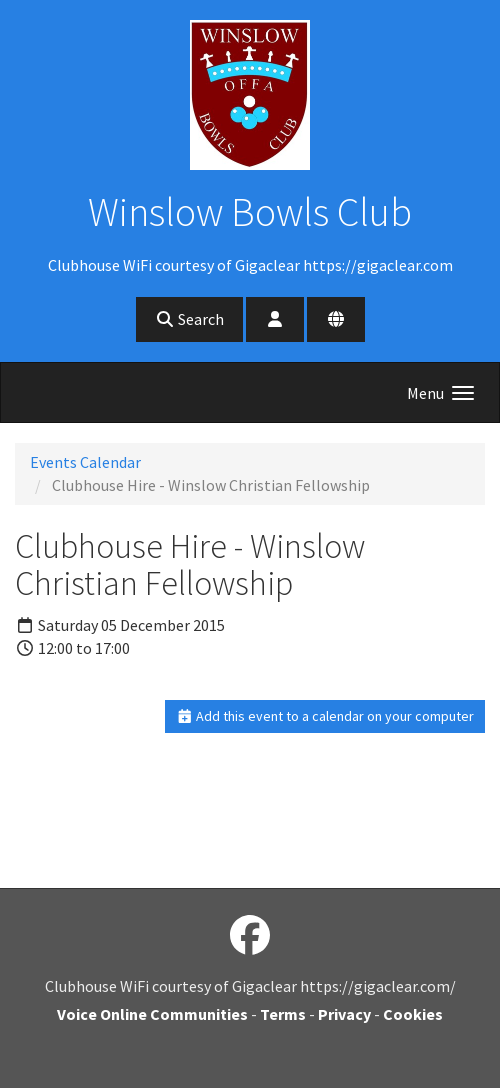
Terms (283, 1014)
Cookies (413, 1014)
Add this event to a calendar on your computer (325, 716)
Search (189, 319)
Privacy (344, 1014)
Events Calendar (85, 462)
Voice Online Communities (152, 1014)
